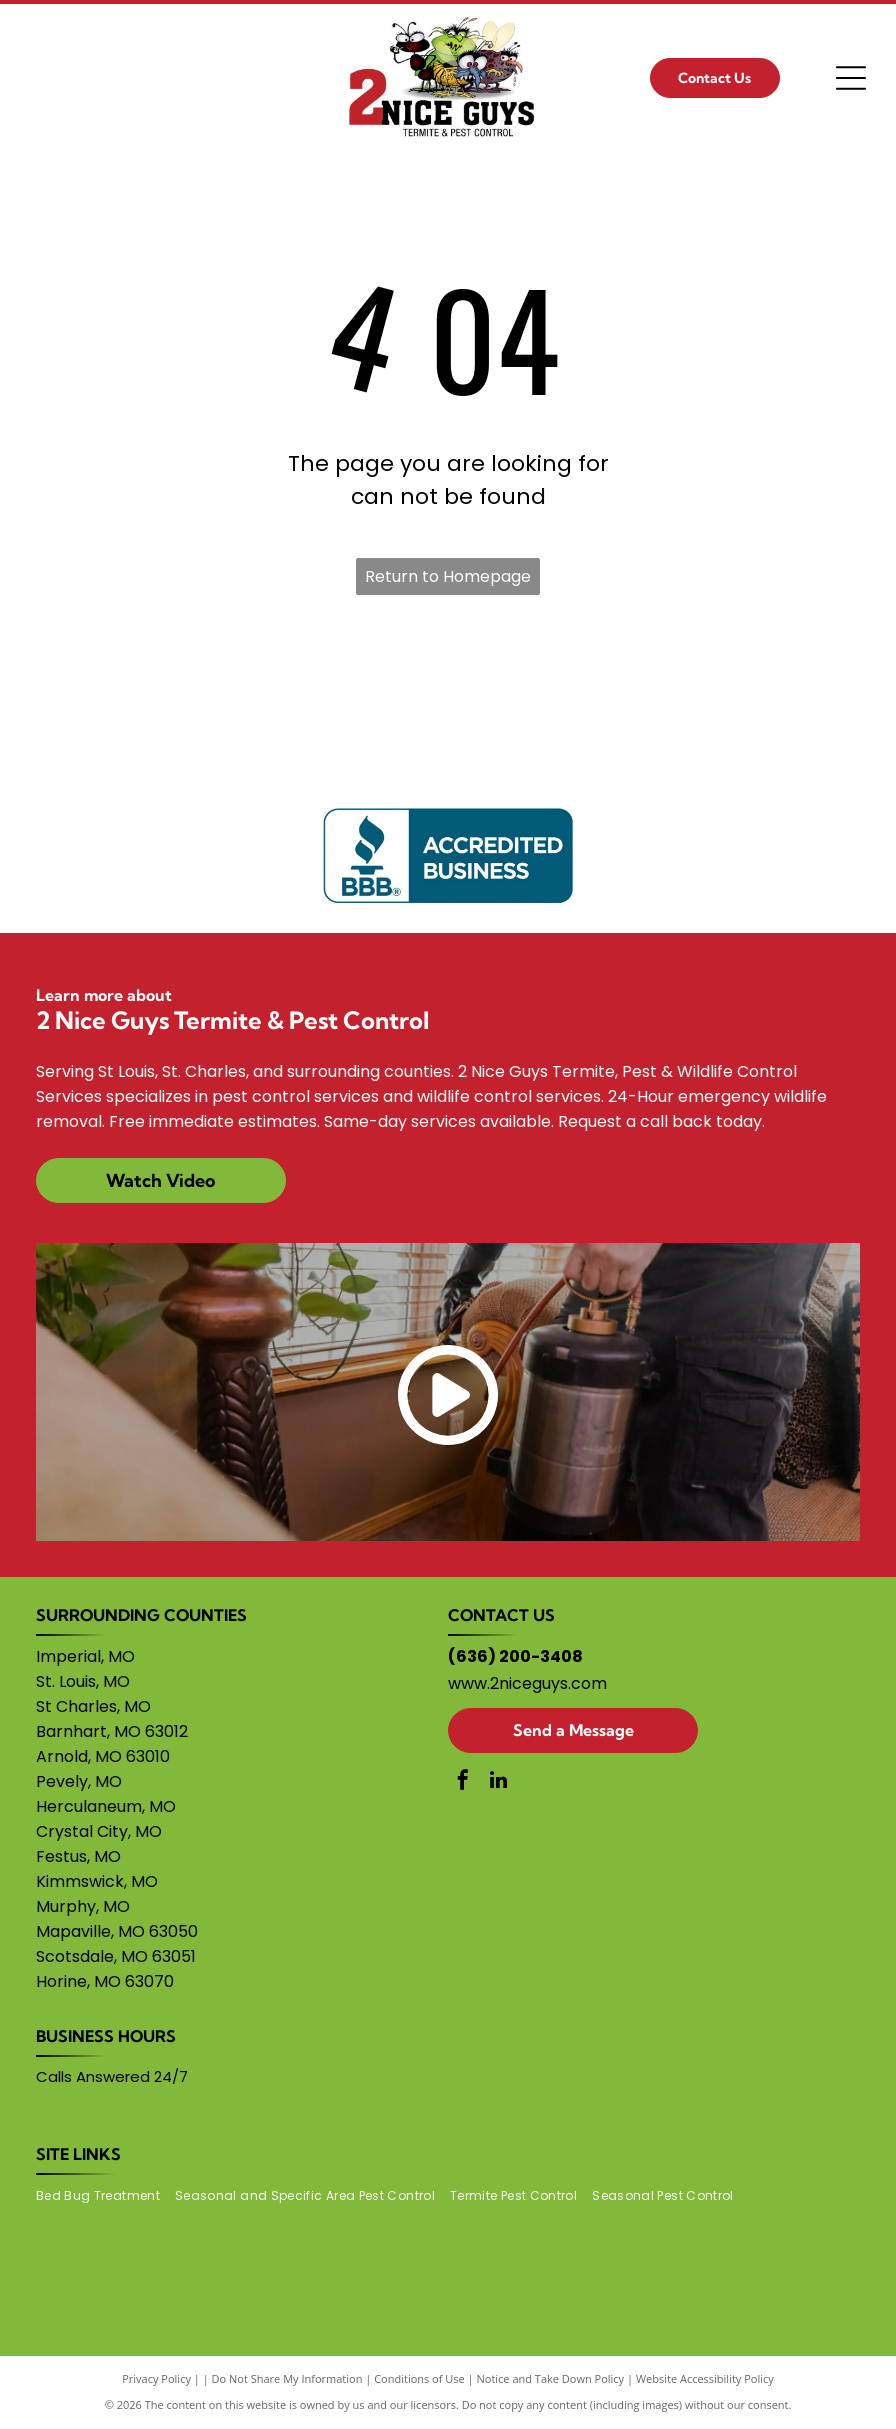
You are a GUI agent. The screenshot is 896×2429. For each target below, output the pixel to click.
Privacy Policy (156, 2378)
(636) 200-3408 (515, 1656)
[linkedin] (498, 1782)
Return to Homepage (448, 576)
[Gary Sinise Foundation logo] (118, 693)
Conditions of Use (419, 2378)
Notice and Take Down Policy (551, 2378)
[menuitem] (105, 2196)
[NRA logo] (448, 693)
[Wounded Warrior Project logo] (612, 693)
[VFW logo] (777, 693)
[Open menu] (851, 78)
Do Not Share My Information (287, 2378)
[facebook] (463, 1782)
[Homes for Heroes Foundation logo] (283, 693)
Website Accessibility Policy (705, 2378)
